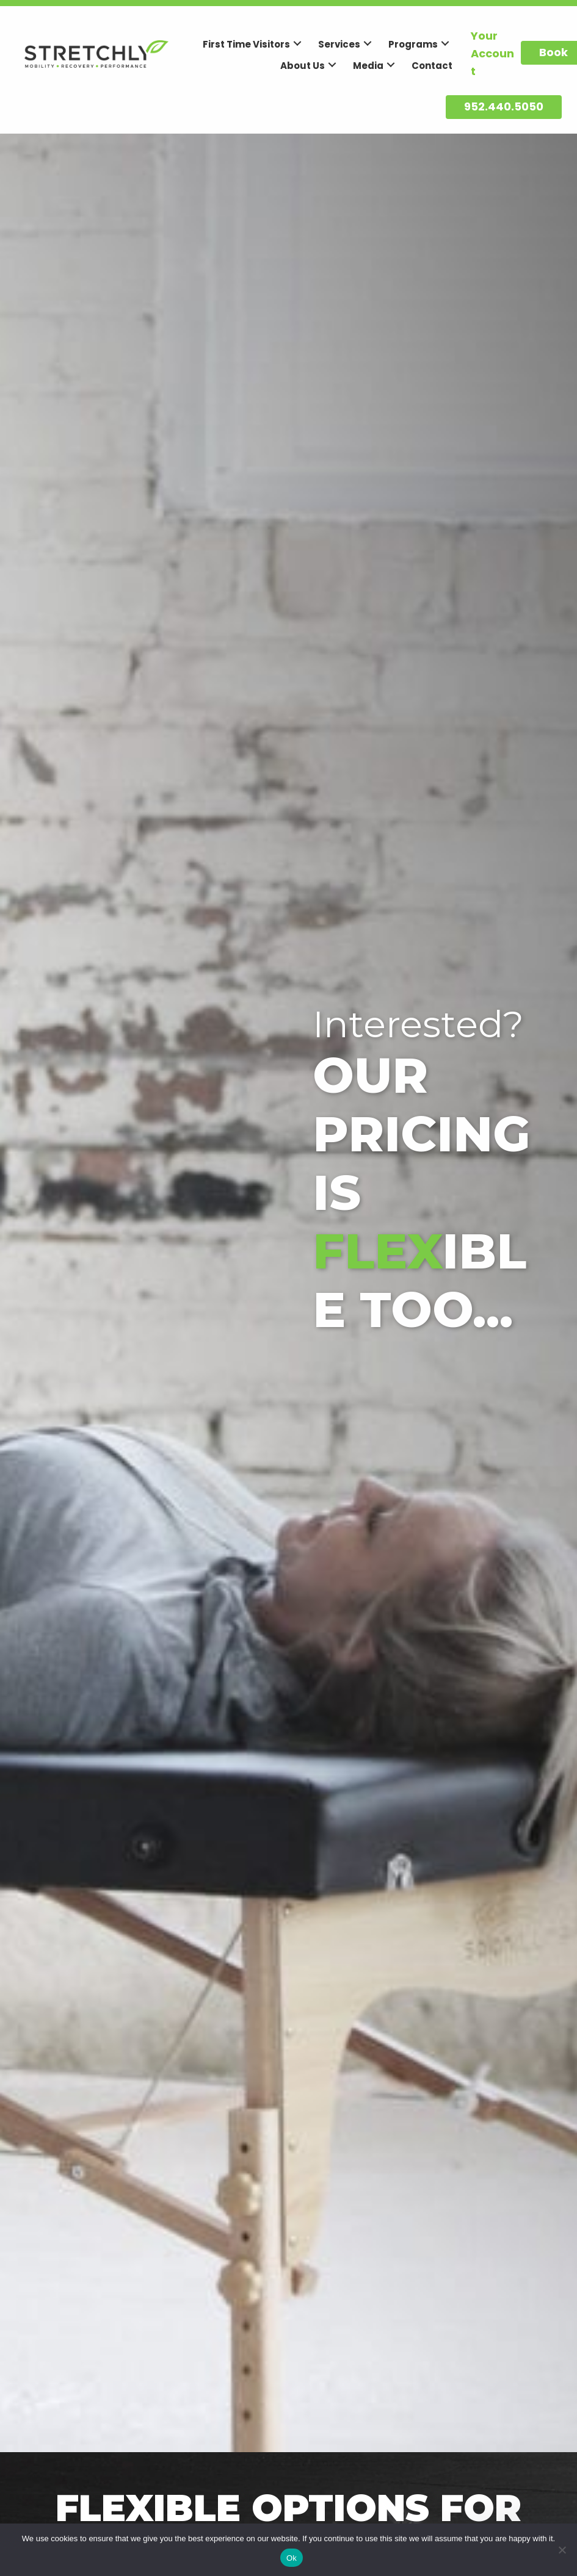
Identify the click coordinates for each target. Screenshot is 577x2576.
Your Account (492, 53)
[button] (297, 43)
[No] (562, 2550)
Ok (291, 2558)
